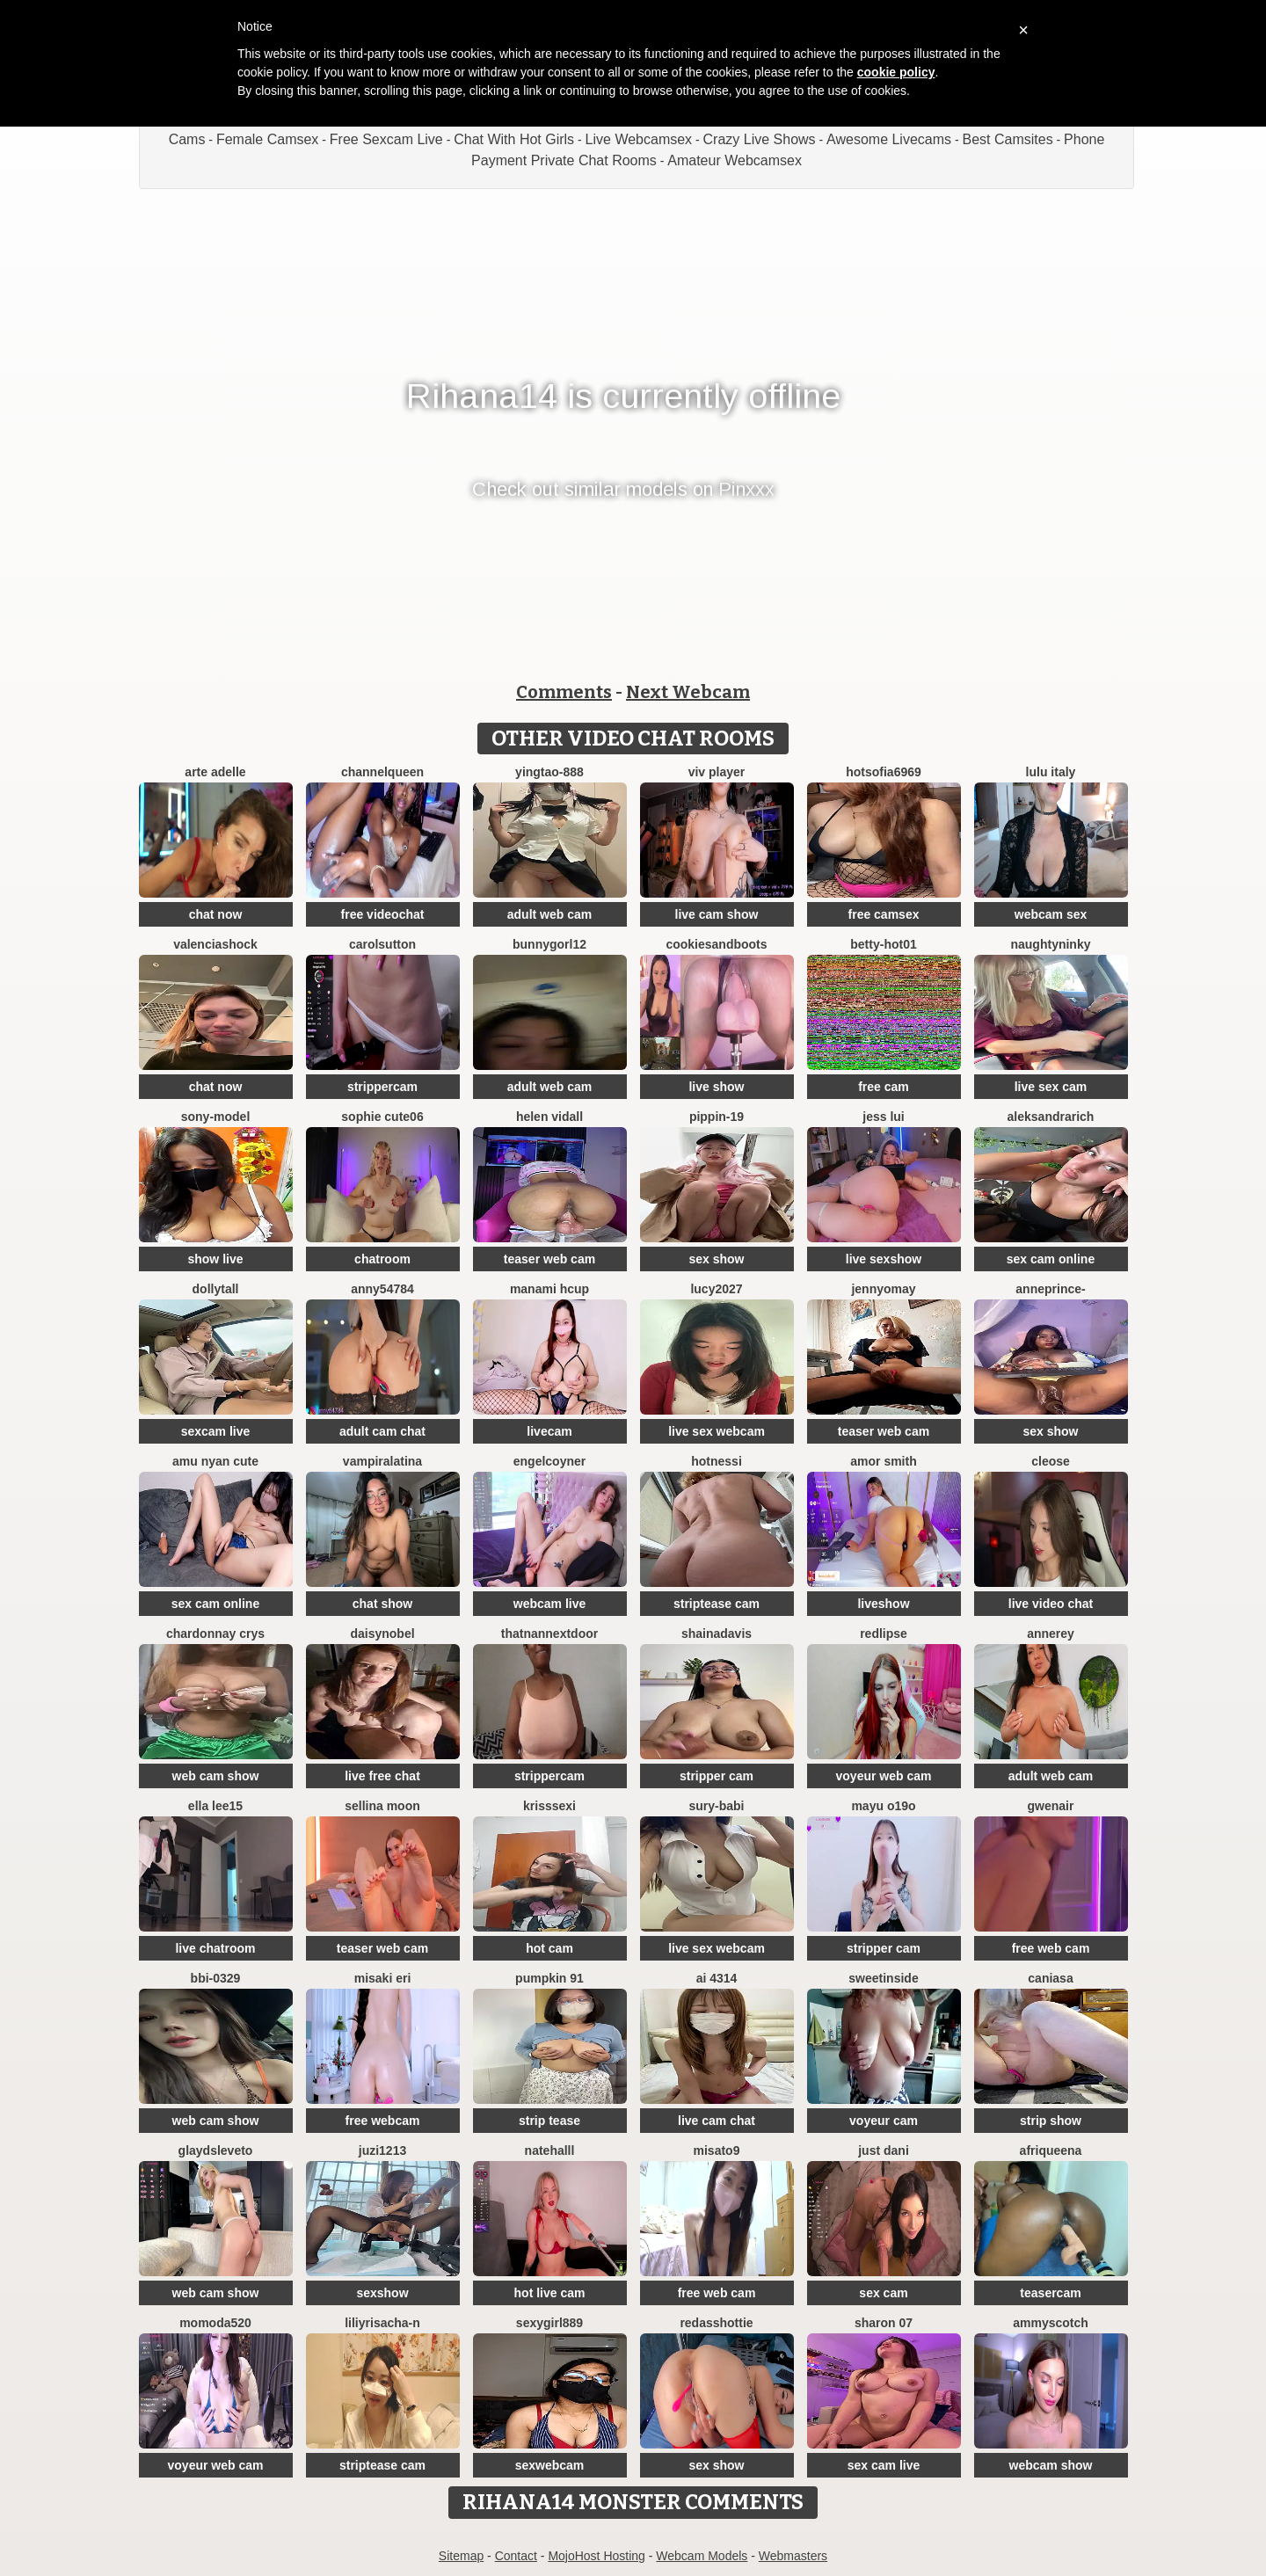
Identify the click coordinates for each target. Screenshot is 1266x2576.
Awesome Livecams (888, 139)
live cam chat (716, 2121)
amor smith (883, 1461)
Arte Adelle (215, 772)
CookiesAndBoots (716, 944)
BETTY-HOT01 (883, 944)
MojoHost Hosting (596, 2556)
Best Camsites (1008, 139)
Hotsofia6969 (883, 772)
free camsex (884, 914)
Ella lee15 (215, 1806)
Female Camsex (267, 139)
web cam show (215, 1776)
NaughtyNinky (1050, 944)
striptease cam (716, 1604)
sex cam (883, 2293)
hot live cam (550, 2293)
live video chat (1050, 1604)
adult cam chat (382, 1431)
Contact (516, 2556)
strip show (1050, 2121)
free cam (883, 1087)
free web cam (1051, 1948)
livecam (549, 1431)
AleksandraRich (1051, 1117)
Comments (564, 691)
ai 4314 (717, 1978)
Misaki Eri (382, 1978)
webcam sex (1051, 914)
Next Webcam (688, 691)
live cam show (717, 914)
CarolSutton (382, 944)
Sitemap (461, 2556)
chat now (216, 914)
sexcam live (216, 1431)
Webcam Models (701, 2556)
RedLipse (883, 1633)
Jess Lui (883, 1117)
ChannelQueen (382, 772)
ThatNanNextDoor (549, 1633)
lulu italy (1051, 772)
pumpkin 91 (549, 1978)
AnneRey (1050, 1633)
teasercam (1050, 2293)
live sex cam (1051, 1087)
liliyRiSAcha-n (382, 2323)
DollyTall (216, 1289)
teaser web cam (549, 1259)
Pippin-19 (716, 1117)
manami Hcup (549, 1289)
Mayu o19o (883, 1806)
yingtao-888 (549, 772)
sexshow (382, 2293)
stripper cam (716, 1776)
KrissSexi (549, 1806)
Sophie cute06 (382, 1117)
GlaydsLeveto (215, 2150)
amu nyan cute (215, 1461)
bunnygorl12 (549, 944)
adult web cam (549, 914)
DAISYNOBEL (382, 1633)
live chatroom (215, 1948)
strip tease (549, 2121)
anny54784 (382, 1289)
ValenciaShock (215, 944)
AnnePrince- (1050, 1289)
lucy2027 (716, 1289)
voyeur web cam (884, 1776)
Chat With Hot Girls (514, 139)
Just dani (883, 2150)
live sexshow (883, 1259)
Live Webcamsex (639, 139)
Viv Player (717, 772)
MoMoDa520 (215, 2323)
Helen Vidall (549, 1117)
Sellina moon (382, 1806)
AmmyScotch (1050, 2323)
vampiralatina (382, 1461)
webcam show (1051, 2465)
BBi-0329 (216, 1978)
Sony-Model (216, 1117)
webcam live (549, 1604)
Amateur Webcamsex (734, 160)
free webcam (383, 2121)
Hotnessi (716, 1461)
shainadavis (716, 1633)
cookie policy (896, 72)
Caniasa (1050, 1978)
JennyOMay (883, 1289)
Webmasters (793, 2556)
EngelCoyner (549, 1461)
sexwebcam (550, 2465)
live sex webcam (716, 1431)
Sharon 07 (884, 2323)
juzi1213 (382, 2150)
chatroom (382, 1259)
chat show (382, 1604)
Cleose (1050, 1461)
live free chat (382, 1776)
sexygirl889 (549, 2323)
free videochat (383, 914)
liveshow (883, 1604)
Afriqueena (1051, 2150)
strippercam (382, 1087)
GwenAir (1051, 1806)
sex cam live (884, 2465)
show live (215, 1259)
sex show (716, 1259)
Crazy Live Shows (759, 139)
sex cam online (1051, 1259)
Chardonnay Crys (215, 1633)
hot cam (549, 1948)
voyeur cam (883, 2121)
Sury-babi (716, 1806)
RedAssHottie (716, 2323)
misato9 (717, 2150)
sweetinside (883, 1978)
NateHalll (550, 2150)
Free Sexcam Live (386, 139)
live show (716, 1087)
